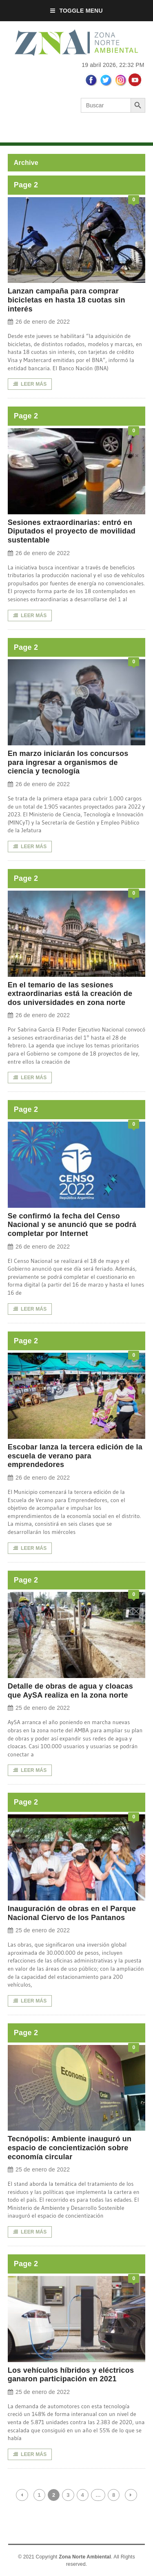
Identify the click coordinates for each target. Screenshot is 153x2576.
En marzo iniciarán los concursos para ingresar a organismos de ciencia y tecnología (68, 762)
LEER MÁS (30, 384)
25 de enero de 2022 (39, 1708)
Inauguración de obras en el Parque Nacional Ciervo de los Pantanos (72, 1913)
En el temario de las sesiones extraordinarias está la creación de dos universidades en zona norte (70, 994)
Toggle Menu (76, 10)
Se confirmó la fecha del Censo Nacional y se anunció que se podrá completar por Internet (72, 1225)
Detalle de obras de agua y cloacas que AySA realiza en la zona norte (70, 1690)
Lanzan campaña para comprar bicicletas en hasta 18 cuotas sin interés (66, 300)
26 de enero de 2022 (39, 322)
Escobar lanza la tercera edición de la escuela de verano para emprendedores (75, 1456)
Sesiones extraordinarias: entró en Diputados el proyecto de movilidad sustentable (71, 531)
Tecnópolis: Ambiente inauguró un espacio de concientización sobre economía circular (70, 2147)
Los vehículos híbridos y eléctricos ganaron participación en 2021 (71, 2374)
